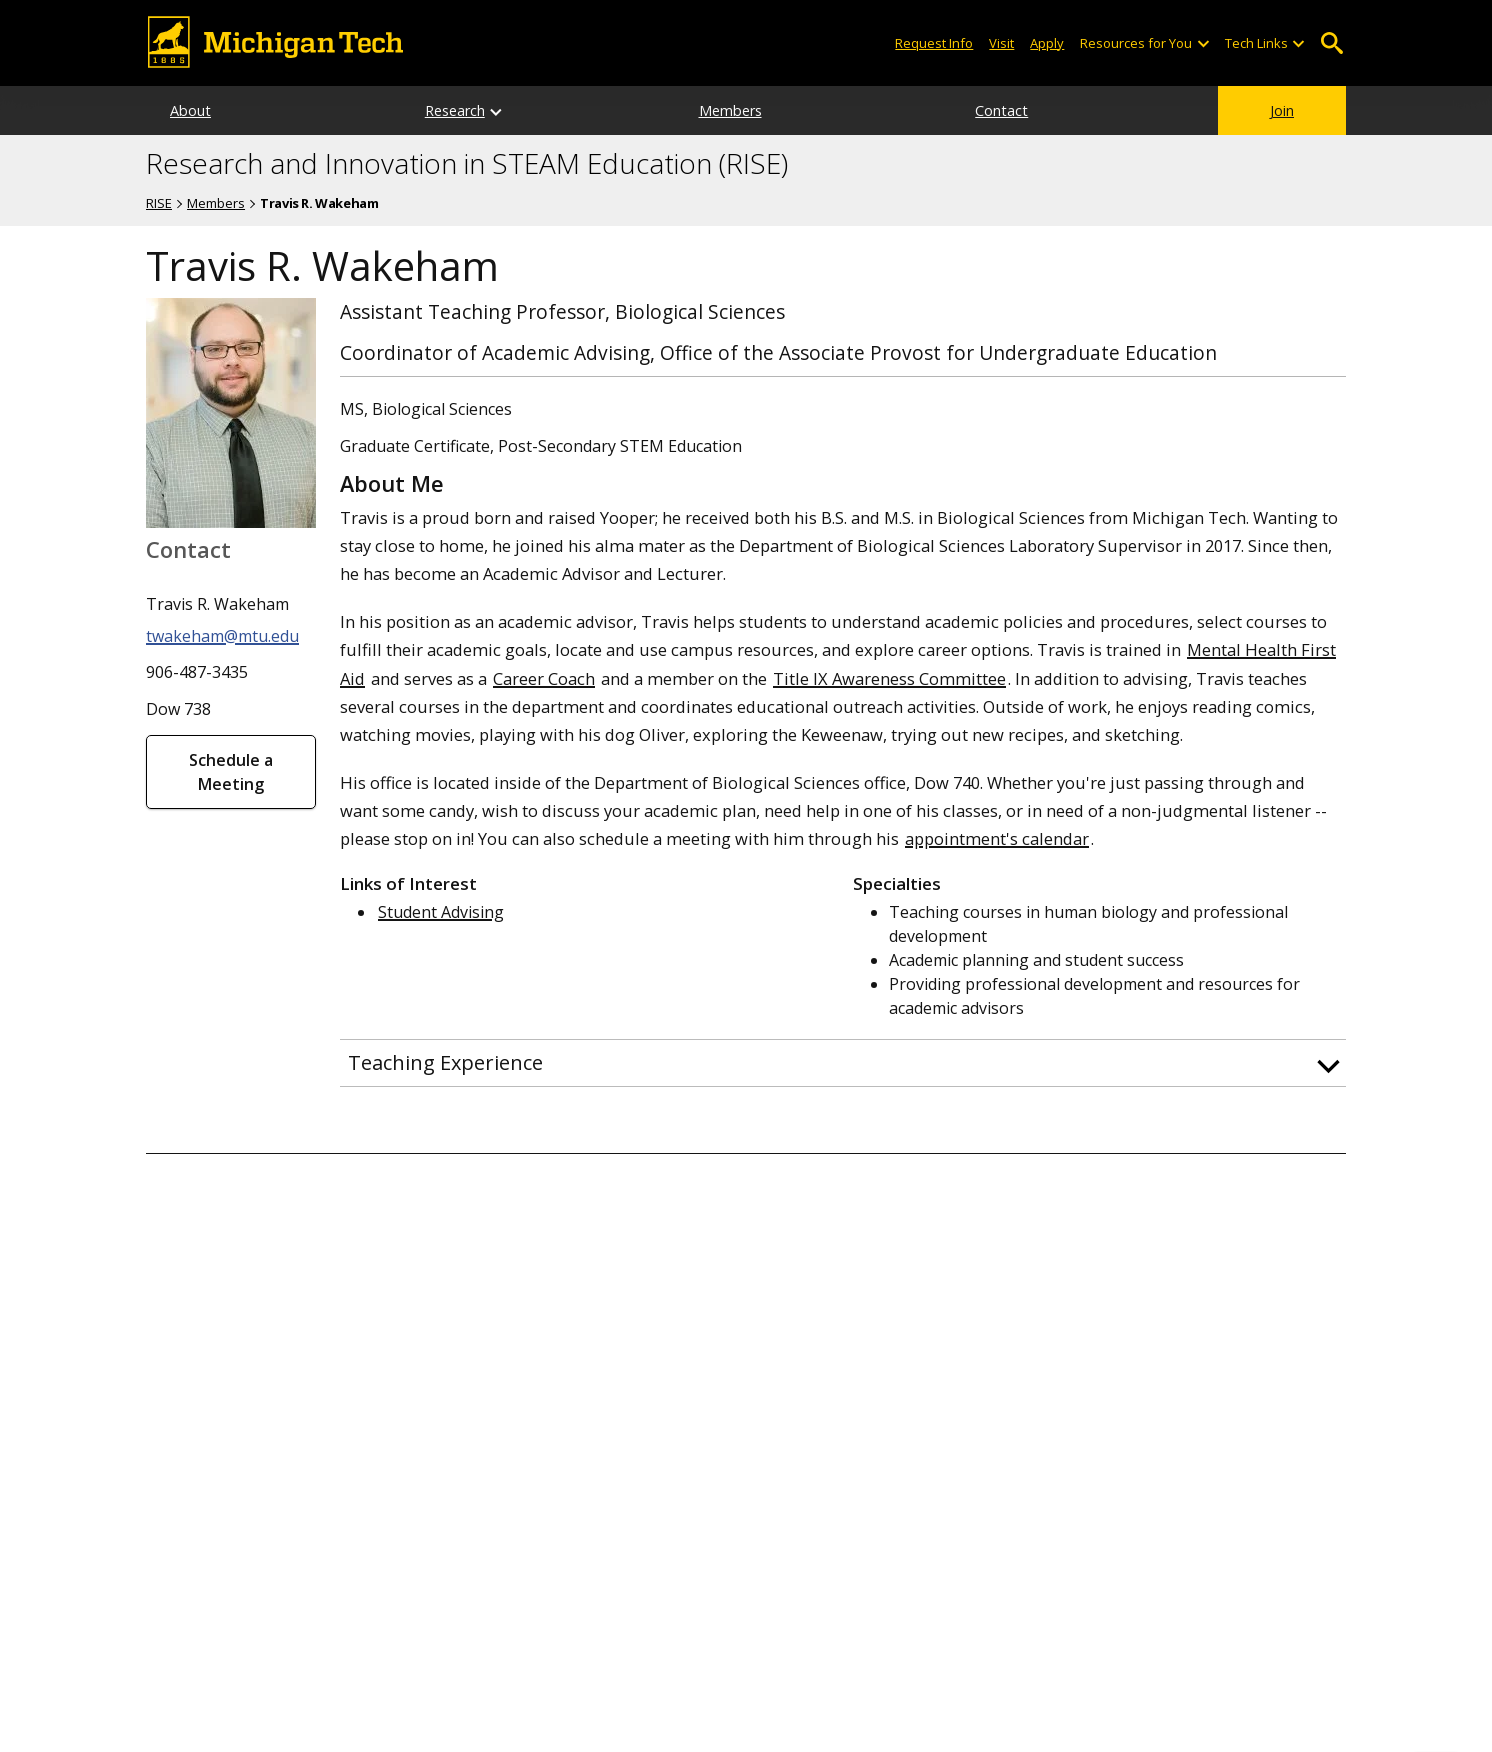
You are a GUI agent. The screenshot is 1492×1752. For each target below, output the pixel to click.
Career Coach (544, 678)
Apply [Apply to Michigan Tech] (1047, 43)
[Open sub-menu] (1202, 43)
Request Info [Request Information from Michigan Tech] (934, 43)
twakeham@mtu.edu (222, 636)
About (190, 110)
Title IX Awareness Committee (889, 678)
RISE (159, 203)
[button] (843, 1063)
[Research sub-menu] (497, 110)
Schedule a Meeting (231, 772)
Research (455, 110)
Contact (1001, 110)
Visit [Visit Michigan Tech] (1001, 43)
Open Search (1331, 43)
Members (730, 110)
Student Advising (441, 912)
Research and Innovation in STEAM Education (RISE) (467, 164)
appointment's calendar (997, 838)
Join (1282, 110)
